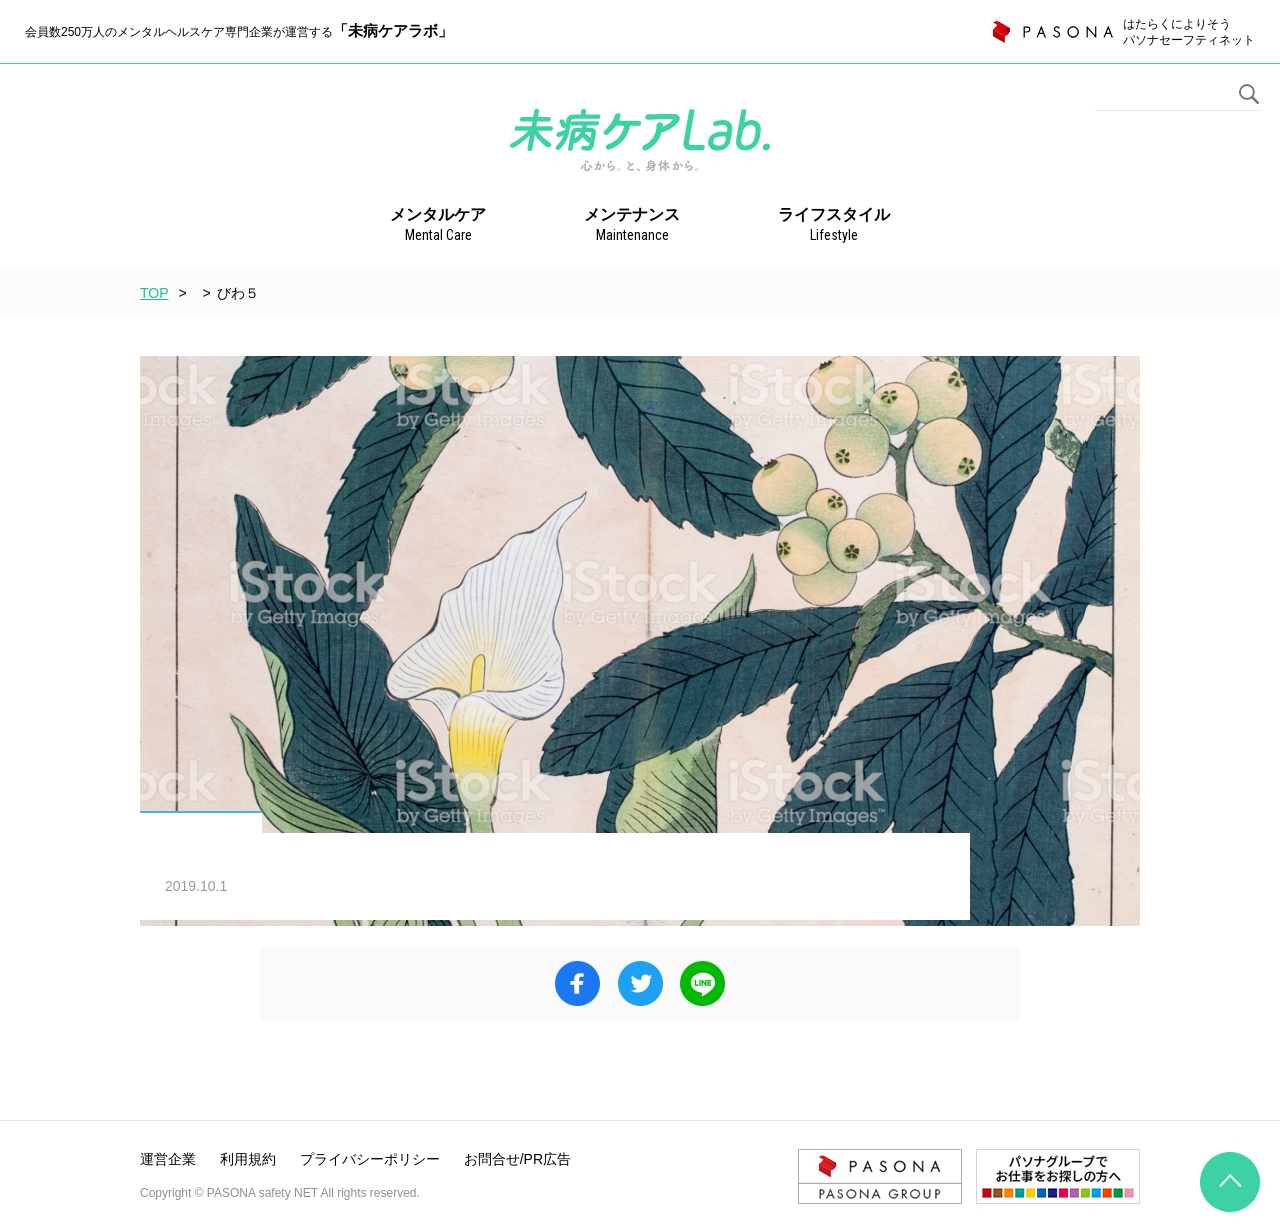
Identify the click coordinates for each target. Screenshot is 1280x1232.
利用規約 (248, 1159)
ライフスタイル (834, 226)
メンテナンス (632, 226)
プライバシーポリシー (370, 1159)
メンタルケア (438, 226)
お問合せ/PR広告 (517, 1159)
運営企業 (168, 1159)
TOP (154, 293)
